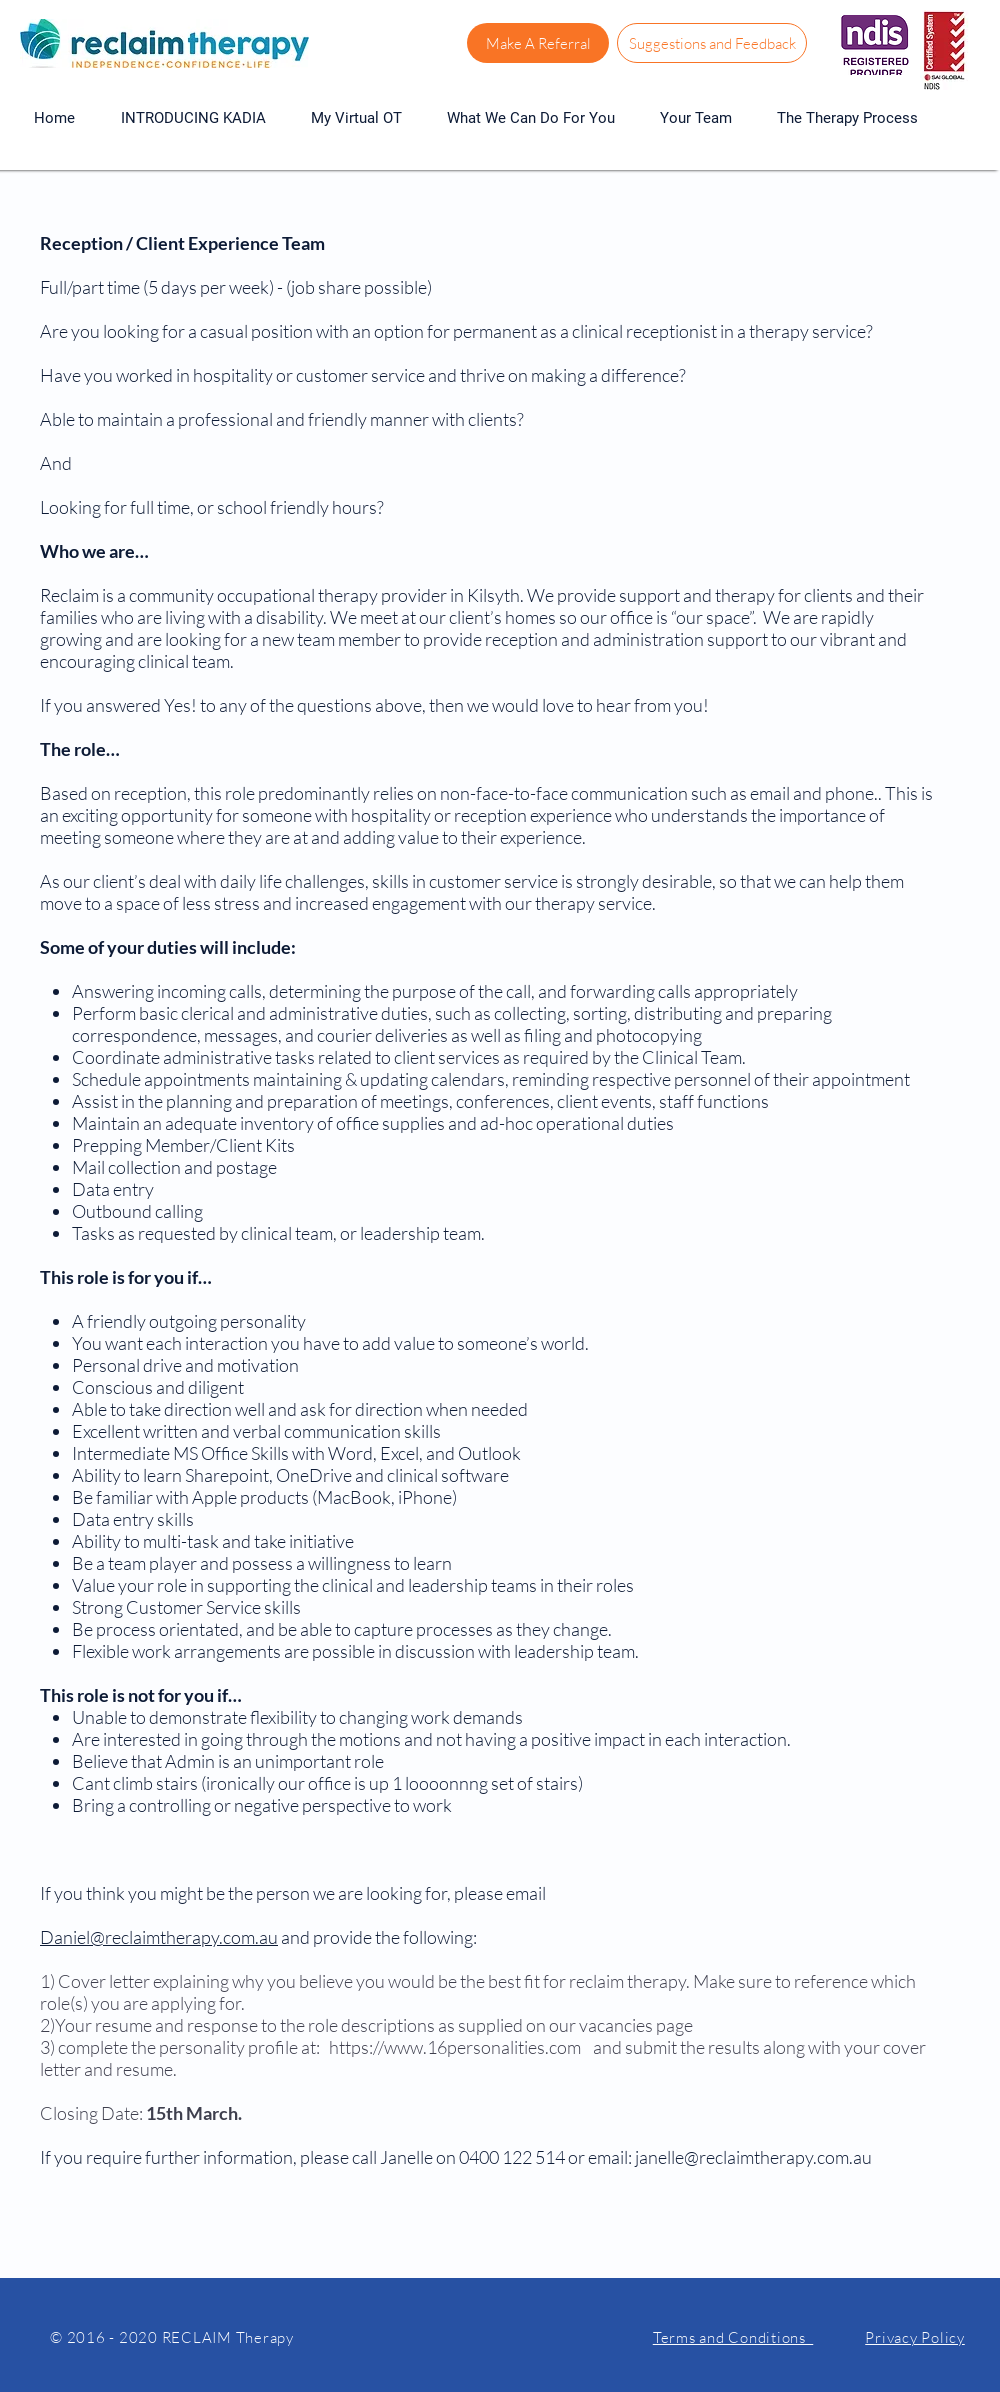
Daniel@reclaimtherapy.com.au (159, 1937)
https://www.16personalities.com (455, 2047)
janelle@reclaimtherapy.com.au (753, 2157)
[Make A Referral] (538, 43)
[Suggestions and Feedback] (712, 43)
